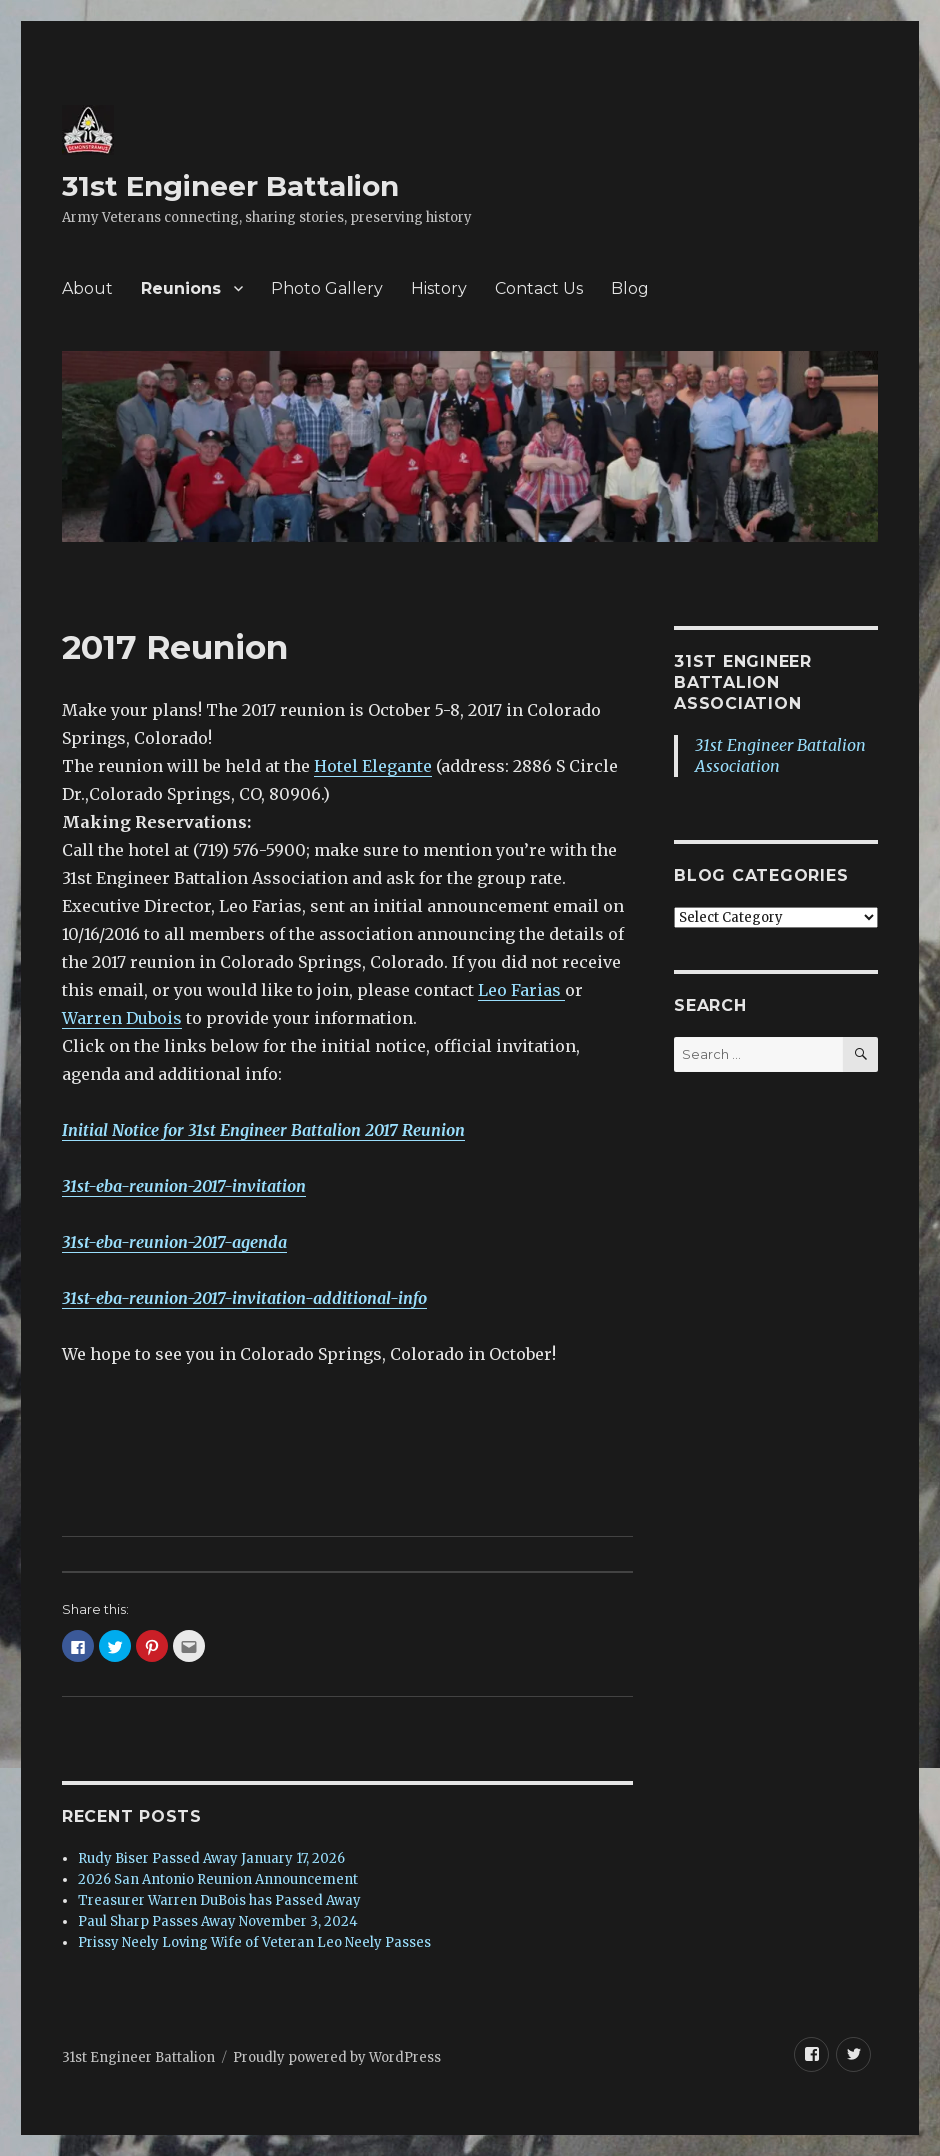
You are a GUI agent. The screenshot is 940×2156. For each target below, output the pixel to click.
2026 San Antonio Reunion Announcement (218, 1879)
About (87, 288)
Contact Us (539, 288)
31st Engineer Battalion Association (743, 682)
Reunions (181, 288)
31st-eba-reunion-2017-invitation (184, 1186)
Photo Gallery (327, 288)
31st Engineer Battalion (230, 186)
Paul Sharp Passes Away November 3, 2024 (218, 1921)
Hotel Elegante (373, 766)
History (439, 288)
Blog (630, 288)
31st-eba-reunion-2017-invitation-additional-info (244, 1298)
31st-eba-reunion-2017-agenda (174, 1242)
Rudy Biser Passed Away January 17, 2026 (211, 1858)
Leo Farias (521, 990)
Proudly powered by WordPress (337, 2057)
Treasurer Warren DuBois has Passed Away (219, 1900)
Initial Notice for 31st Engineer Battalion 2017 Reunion (263, 1130)
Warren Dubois (122, 1018)
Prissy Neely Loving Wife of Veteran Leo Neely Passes (254, 1942)
